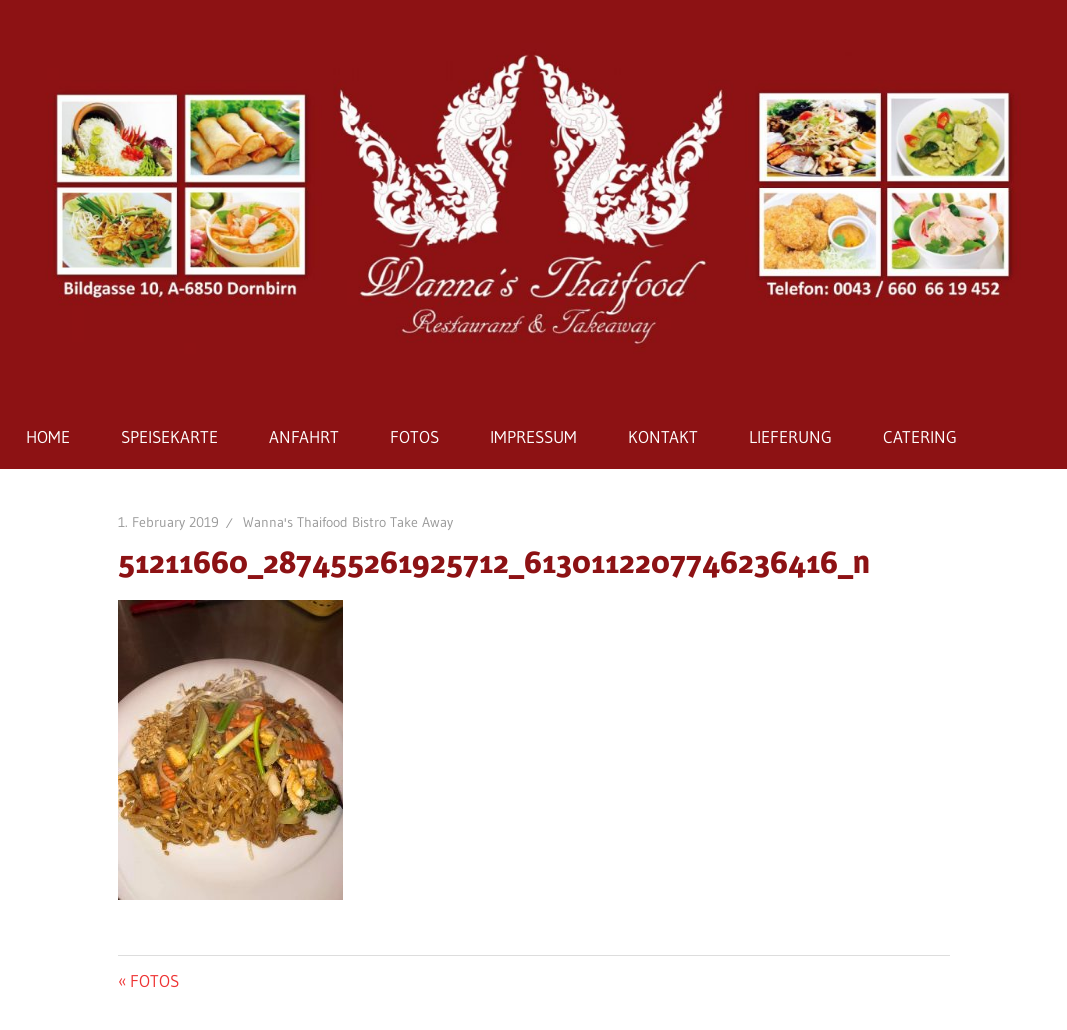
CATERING (920, 436)
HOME (48, 436)
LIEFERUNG (790, 436)
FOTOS (414, 436)
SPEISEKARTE (169, 436)
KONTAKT (663, 436)
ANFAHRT (304, 436)
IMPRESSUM (533, 436)
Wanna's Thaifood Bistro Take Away (348, 522)
